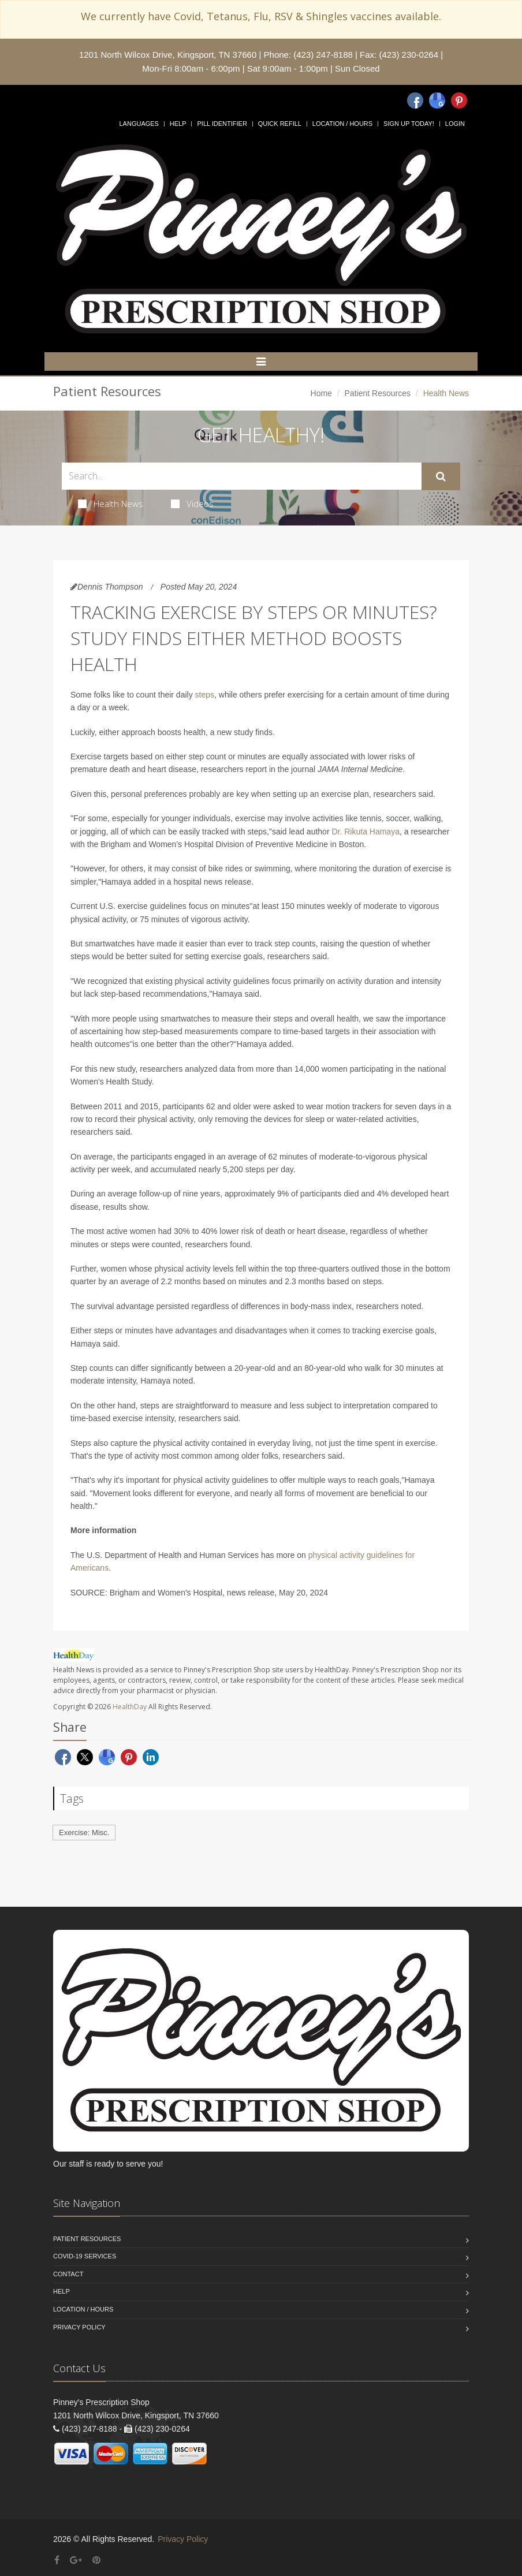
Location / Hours (342, 123)
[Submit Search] (441, 476)
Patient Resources (378, 393)
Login (455, 123)
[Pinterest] (459, 100)
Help (178, 123)
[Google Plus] (76, 2560)
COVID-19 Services (84, 2256)
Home (321, 393)
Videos (192, 503)
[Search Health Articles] (242, 476)
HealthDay (130, 1707)
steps (204, 694)
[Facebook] (415, 100)
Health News (110, 503)
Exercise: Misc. (84, 1832)
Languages (138, 123)
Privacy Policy (79, 2327)
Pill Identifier (222, 123)
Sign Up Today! (408, 123)
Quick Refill (279, 123)
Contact (68, 2274)
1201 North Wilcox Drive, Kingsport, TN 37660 (167, 54)
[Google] (437, 100)
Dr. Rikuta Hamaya (365, 831)
